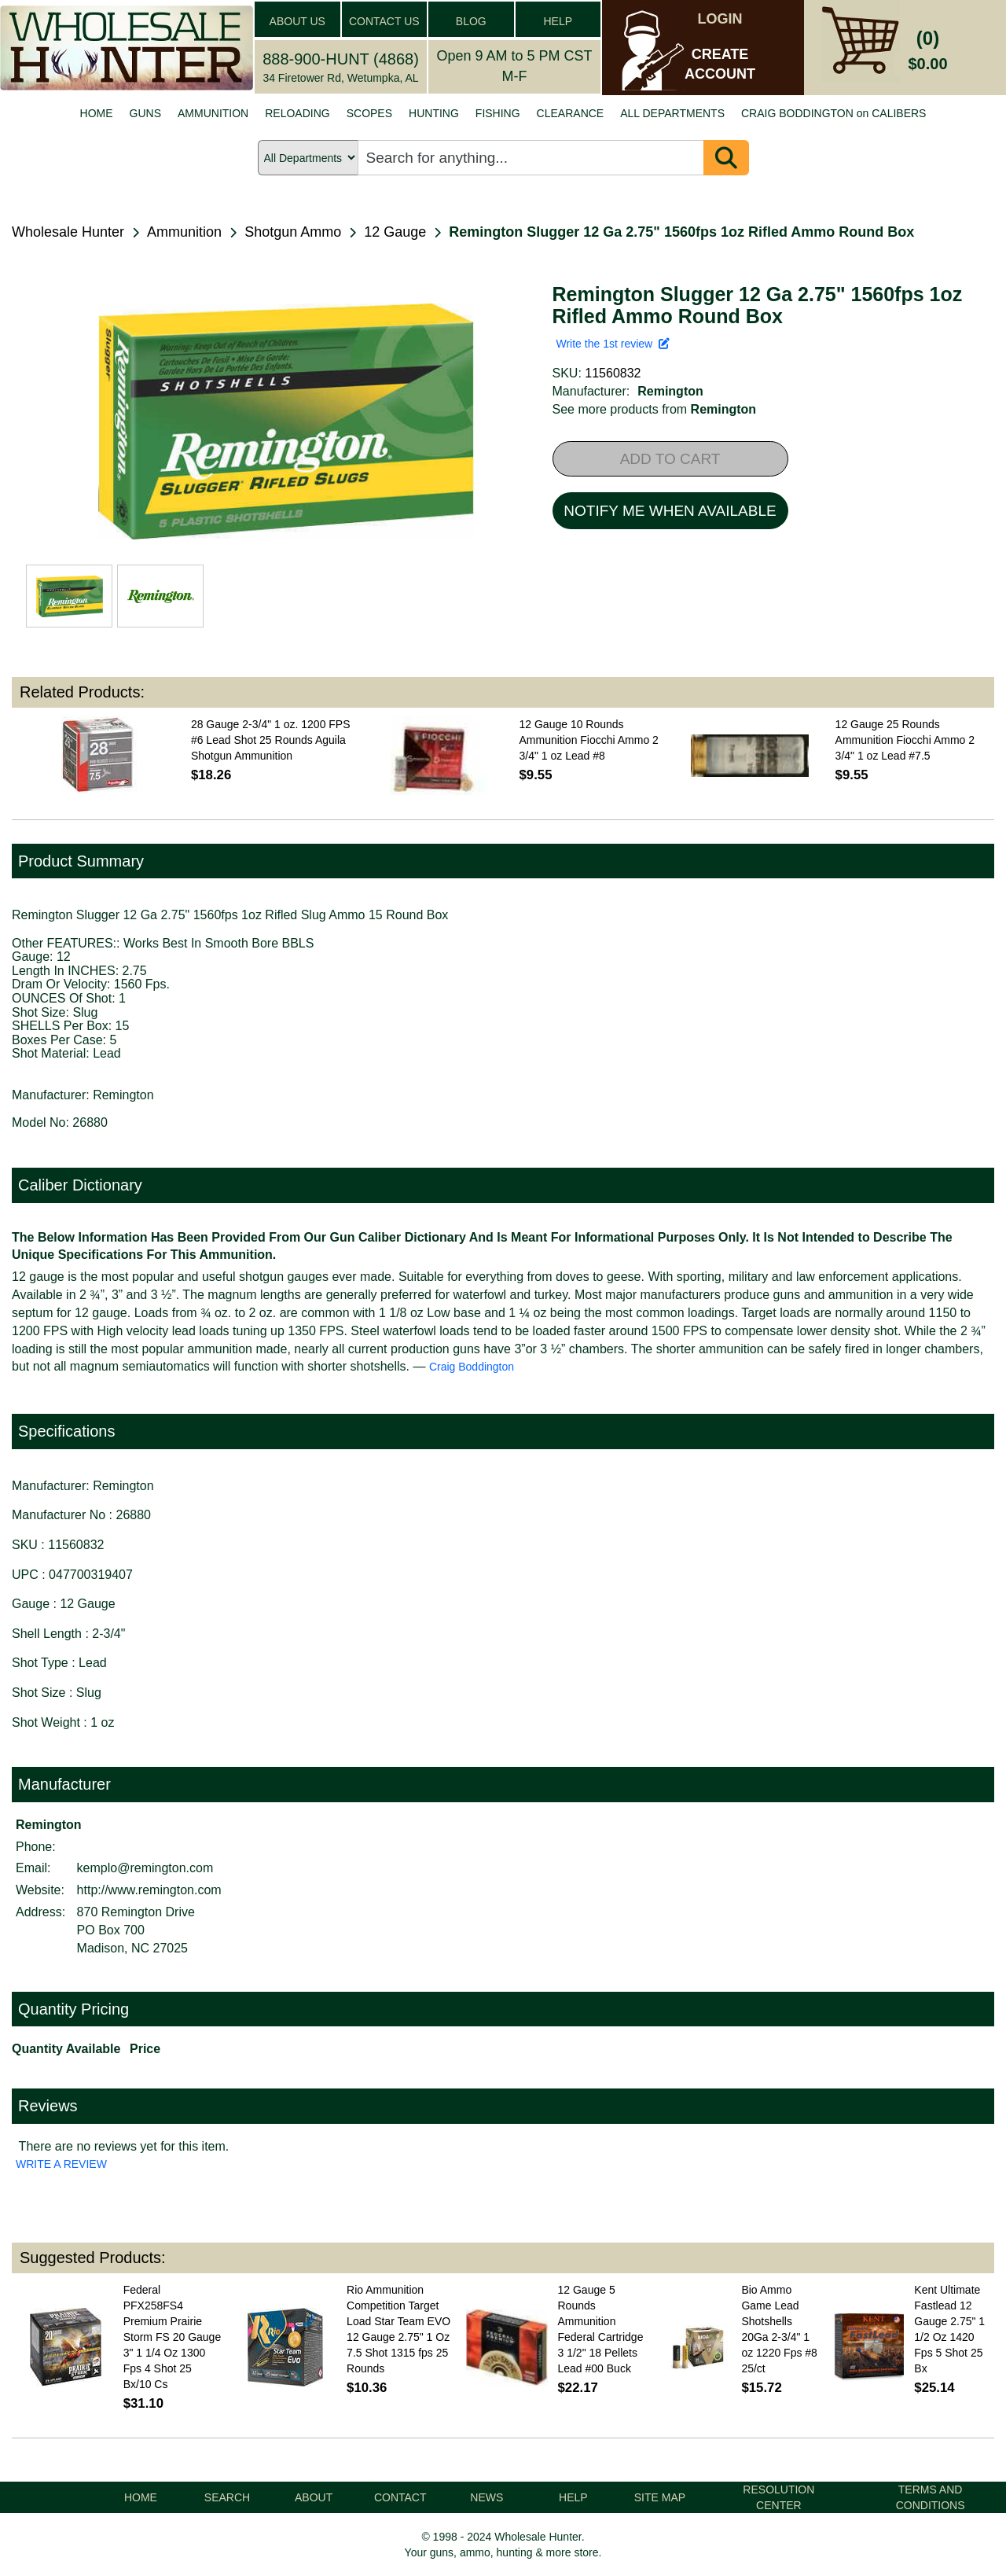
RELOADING (297, 113)
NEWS (486, 2497)
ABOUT (313, 2497)
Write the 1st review (613, 343)
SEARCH (227, 2497)
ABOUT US (297, 21)
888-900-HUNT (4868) (341, 59)
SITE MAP (659, 2497)
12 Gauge (395, 232)
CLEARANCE (570, 113)
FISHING (497, 113)
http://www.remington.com (149, 1890)
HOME (96, 113)
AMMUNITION (213, 113)
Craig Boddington (471, 1366)
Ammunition (184, 232)
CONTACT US (384, 21)
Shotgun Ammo (292, 232)
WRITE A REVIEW (61, 2164)
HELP (557, 21)
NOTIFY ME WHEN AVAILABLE (670, 510)
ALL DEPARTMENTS (672, 113)
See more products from (655, 409)
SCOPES (369, 113)
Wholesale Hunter (68, 232)
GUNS (145, 113)
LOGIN (720, 19)
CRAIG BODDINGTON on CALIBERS (833, 113)
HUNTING (434, 113)
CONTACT (400, 2497)
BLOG (471, 21)
